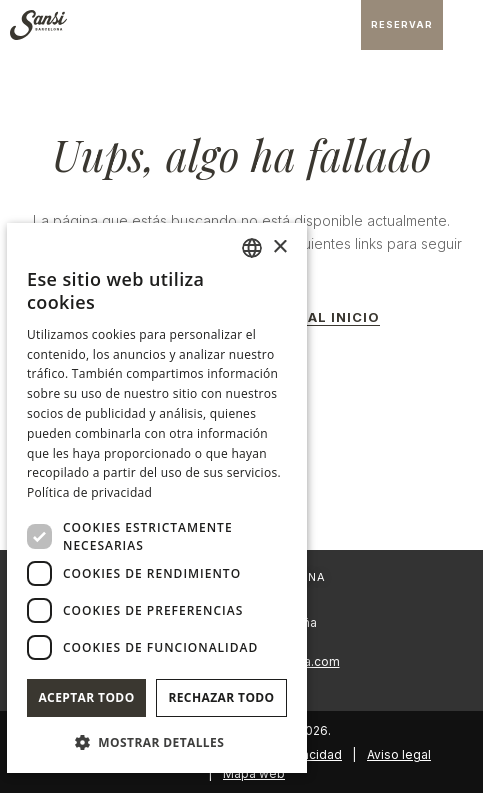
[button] (157, 741)
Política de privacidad (89, 492)
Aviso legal (399, 754)
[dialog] (157, 498)
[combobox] (252, 248)
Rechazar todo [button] (221, 697)
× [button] (279, 247)
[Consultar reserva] (402, 25)
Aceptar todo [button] (86, 697)
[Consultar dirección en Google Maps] (341, 25)
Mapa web (254, 773)
